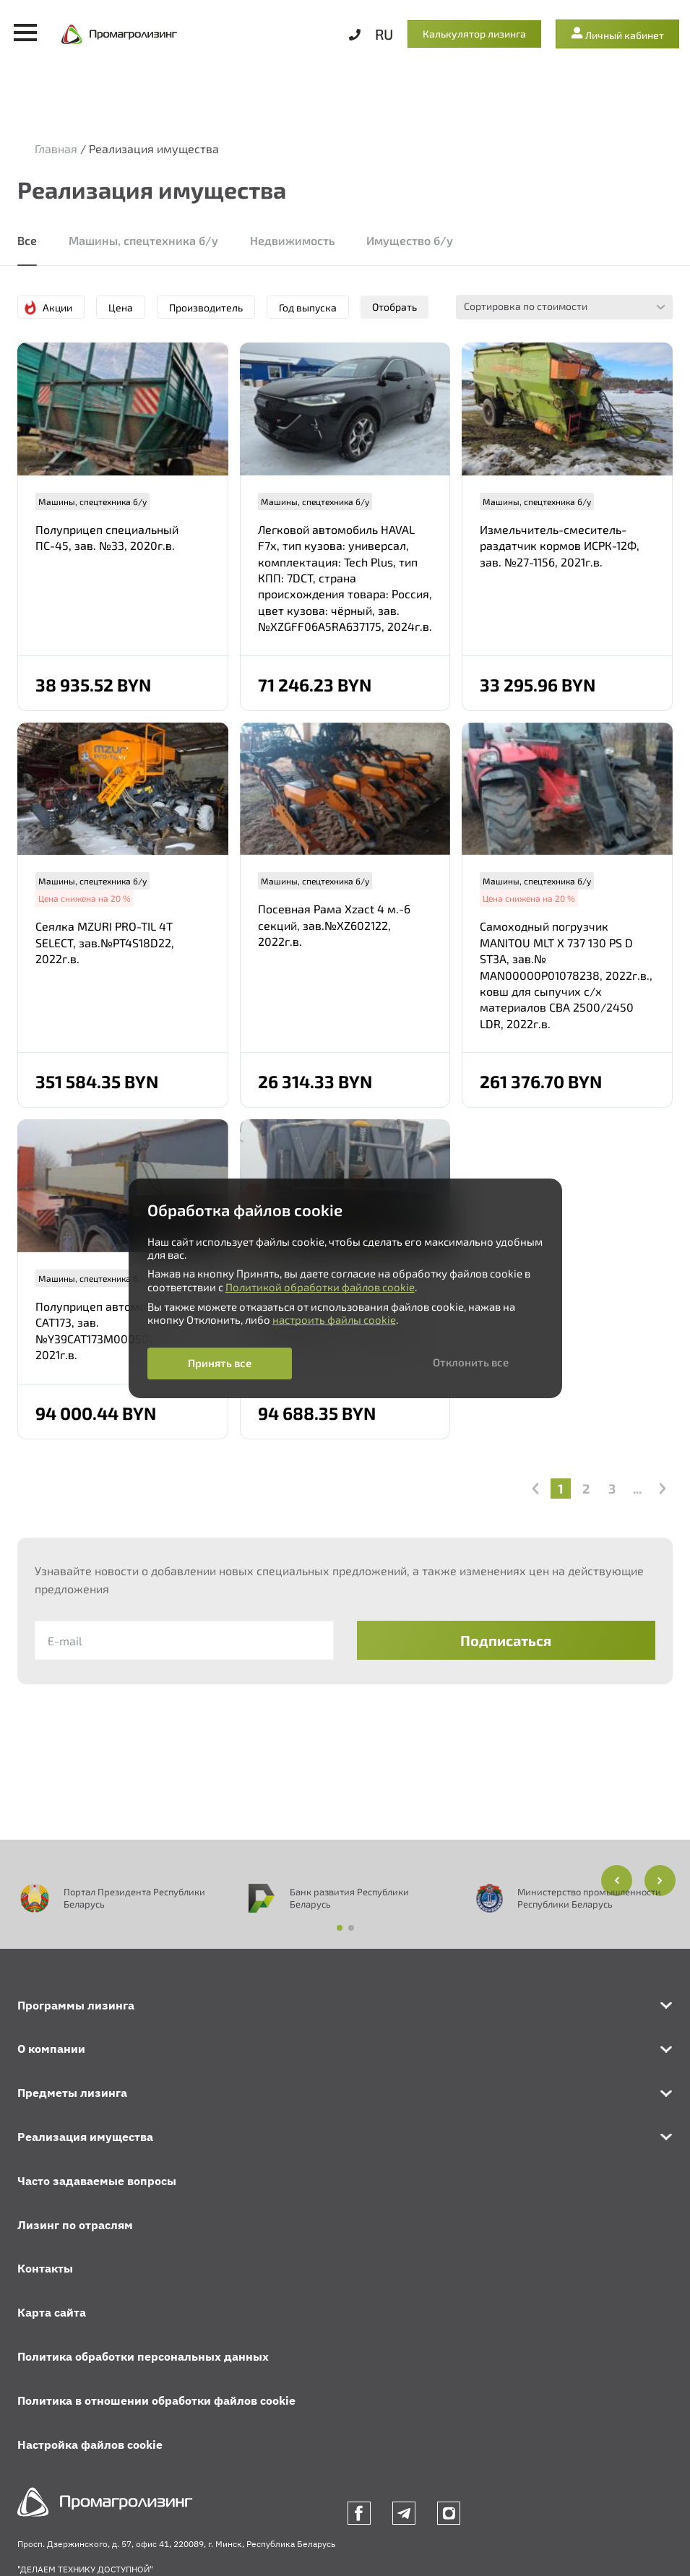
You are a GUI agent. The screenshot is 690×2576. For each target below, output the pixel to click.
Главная (56, 148)
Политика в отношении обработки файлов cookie (156, 2400)
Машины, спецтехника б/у (143, 240)
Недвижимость (292, 240)
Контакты (45, 2268)
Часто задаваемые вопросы (96, 2181)
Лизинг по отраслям (75, 2225)
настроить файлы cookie (334, 1319)
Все (27, 240)
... (637, 1488)
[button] (660, 1880)
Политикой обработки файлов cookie (320, 1286)
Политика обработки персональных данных (143, 2356)
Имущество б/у (409, 240)
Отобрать (394, 307)
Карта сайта (51, 2312)
